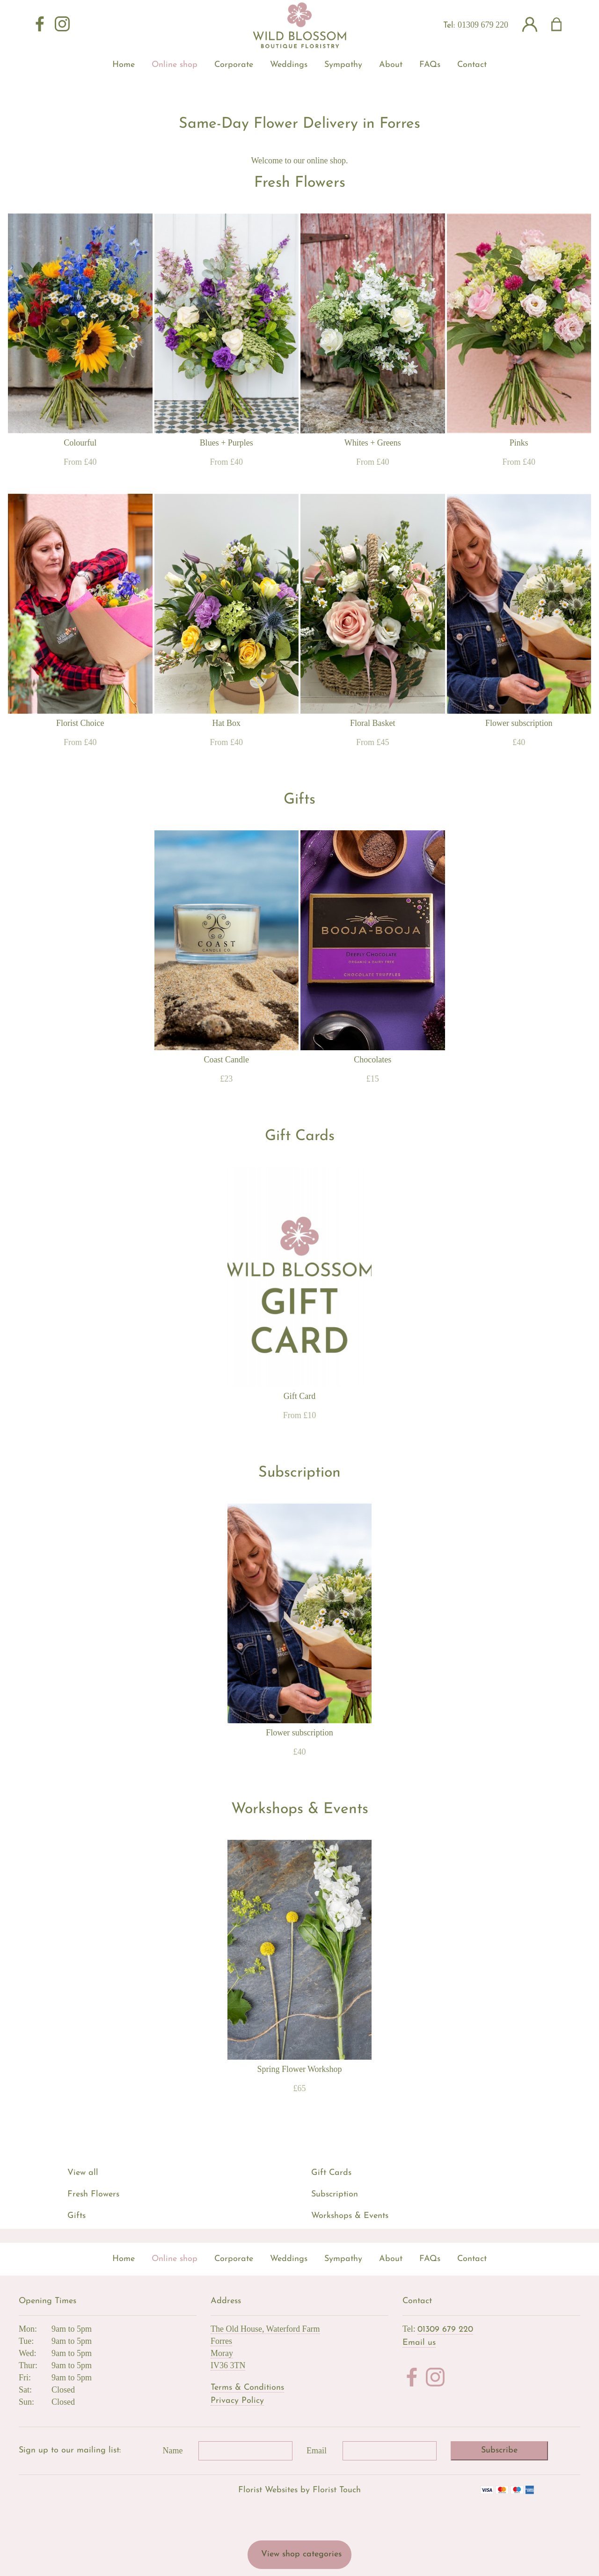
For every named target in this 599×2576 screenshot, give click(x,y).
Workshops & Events (349, 2215)
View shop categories (301, 2554)
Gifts (76, 2215)
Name (173, 2450)
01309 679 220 (483, 25)
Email (317, 2450)
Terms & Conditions (247, 2387)
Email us (419, 2342)
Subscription (334, 2194)
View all (82, 2172)
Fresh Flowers (93, 2194)
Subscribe (499, 2450)
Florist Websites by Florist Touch (299, 2490)
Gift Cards (331, 2172)
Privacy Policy (237, 2400)
